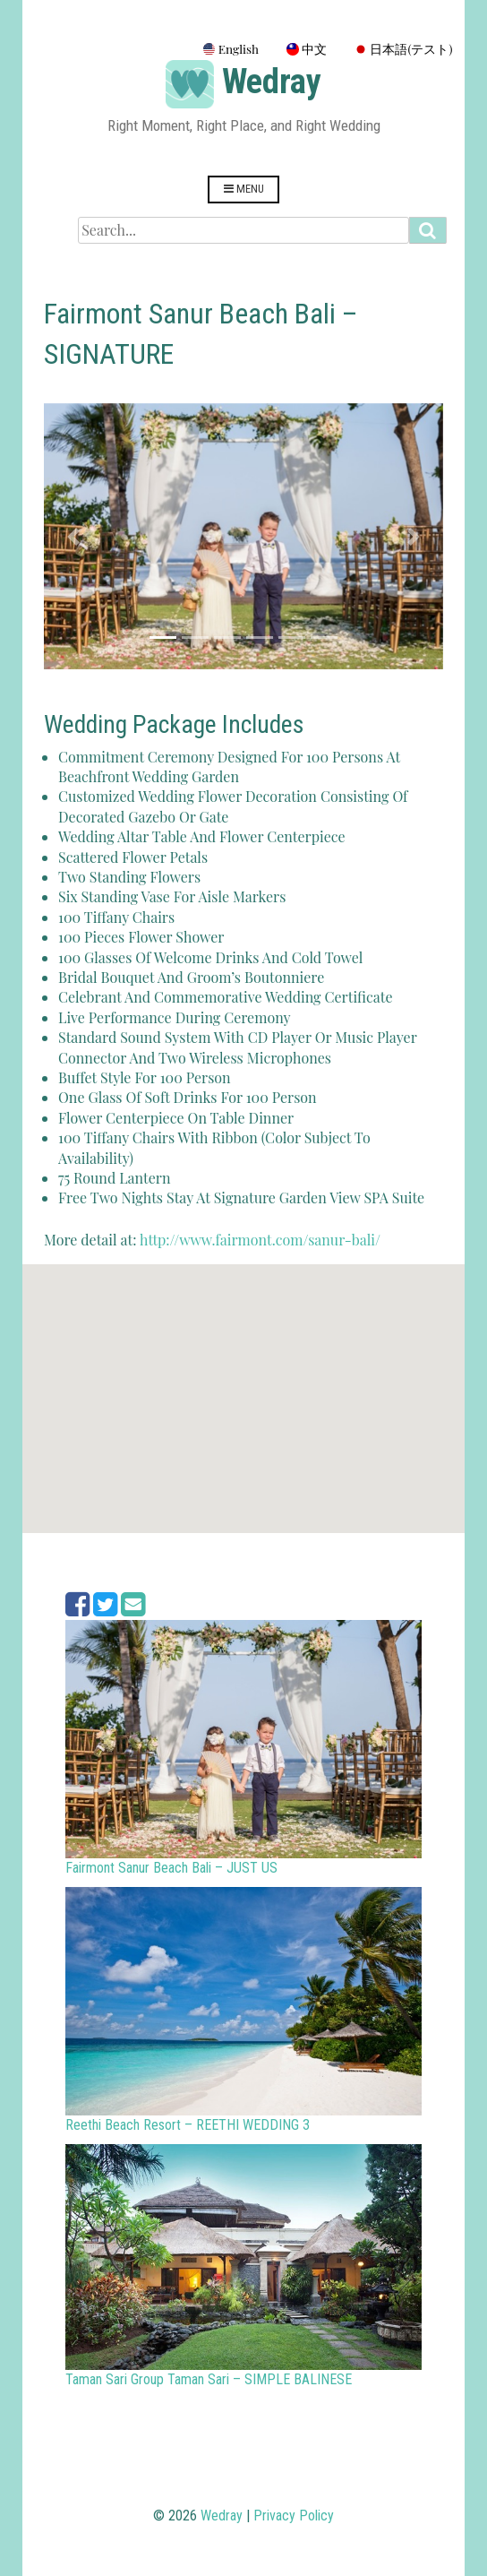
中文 (306, 48)
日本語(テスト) (403, 48)
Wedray (271, 81)
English (231, 48)
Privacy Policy (293, 2515)
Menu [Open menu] (244, 188)
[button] (74, 536)
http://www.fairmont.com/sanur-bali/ (260, 1239)
